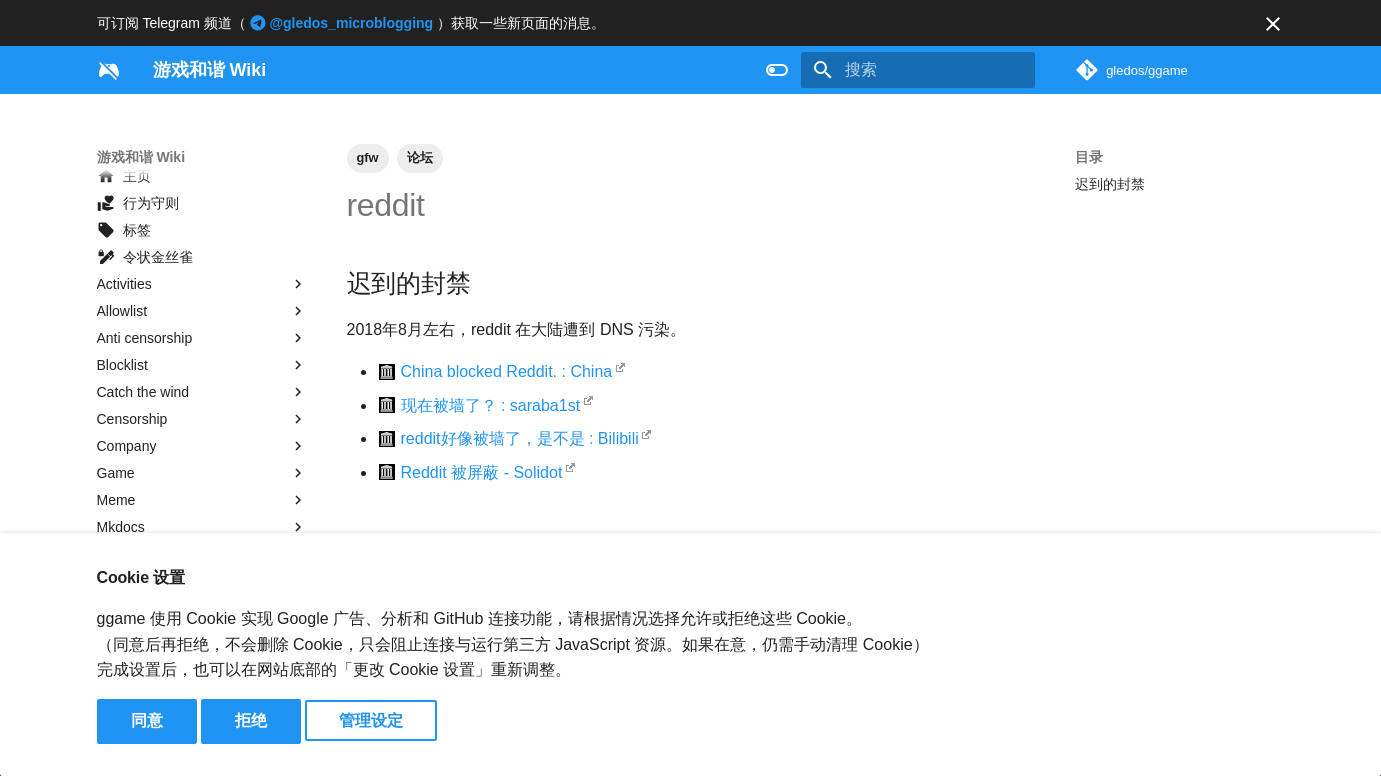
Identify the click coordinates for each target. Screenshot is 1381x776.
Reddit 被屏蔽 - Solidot (482, 472)
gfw (368, 157)
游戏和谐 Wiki (141, 157)
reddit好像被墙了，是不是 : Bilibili (520, 438)
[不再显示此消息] (1273, 24)
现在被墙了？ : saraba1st (491, 405)
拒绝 (251, 720)
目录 (1089, 157)
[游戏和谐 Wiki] (109, 70)
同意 (147, 720)
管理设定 (371, 720)
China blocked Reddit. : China (507, 371)
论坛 (420, 157)
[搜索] (918, 70)
